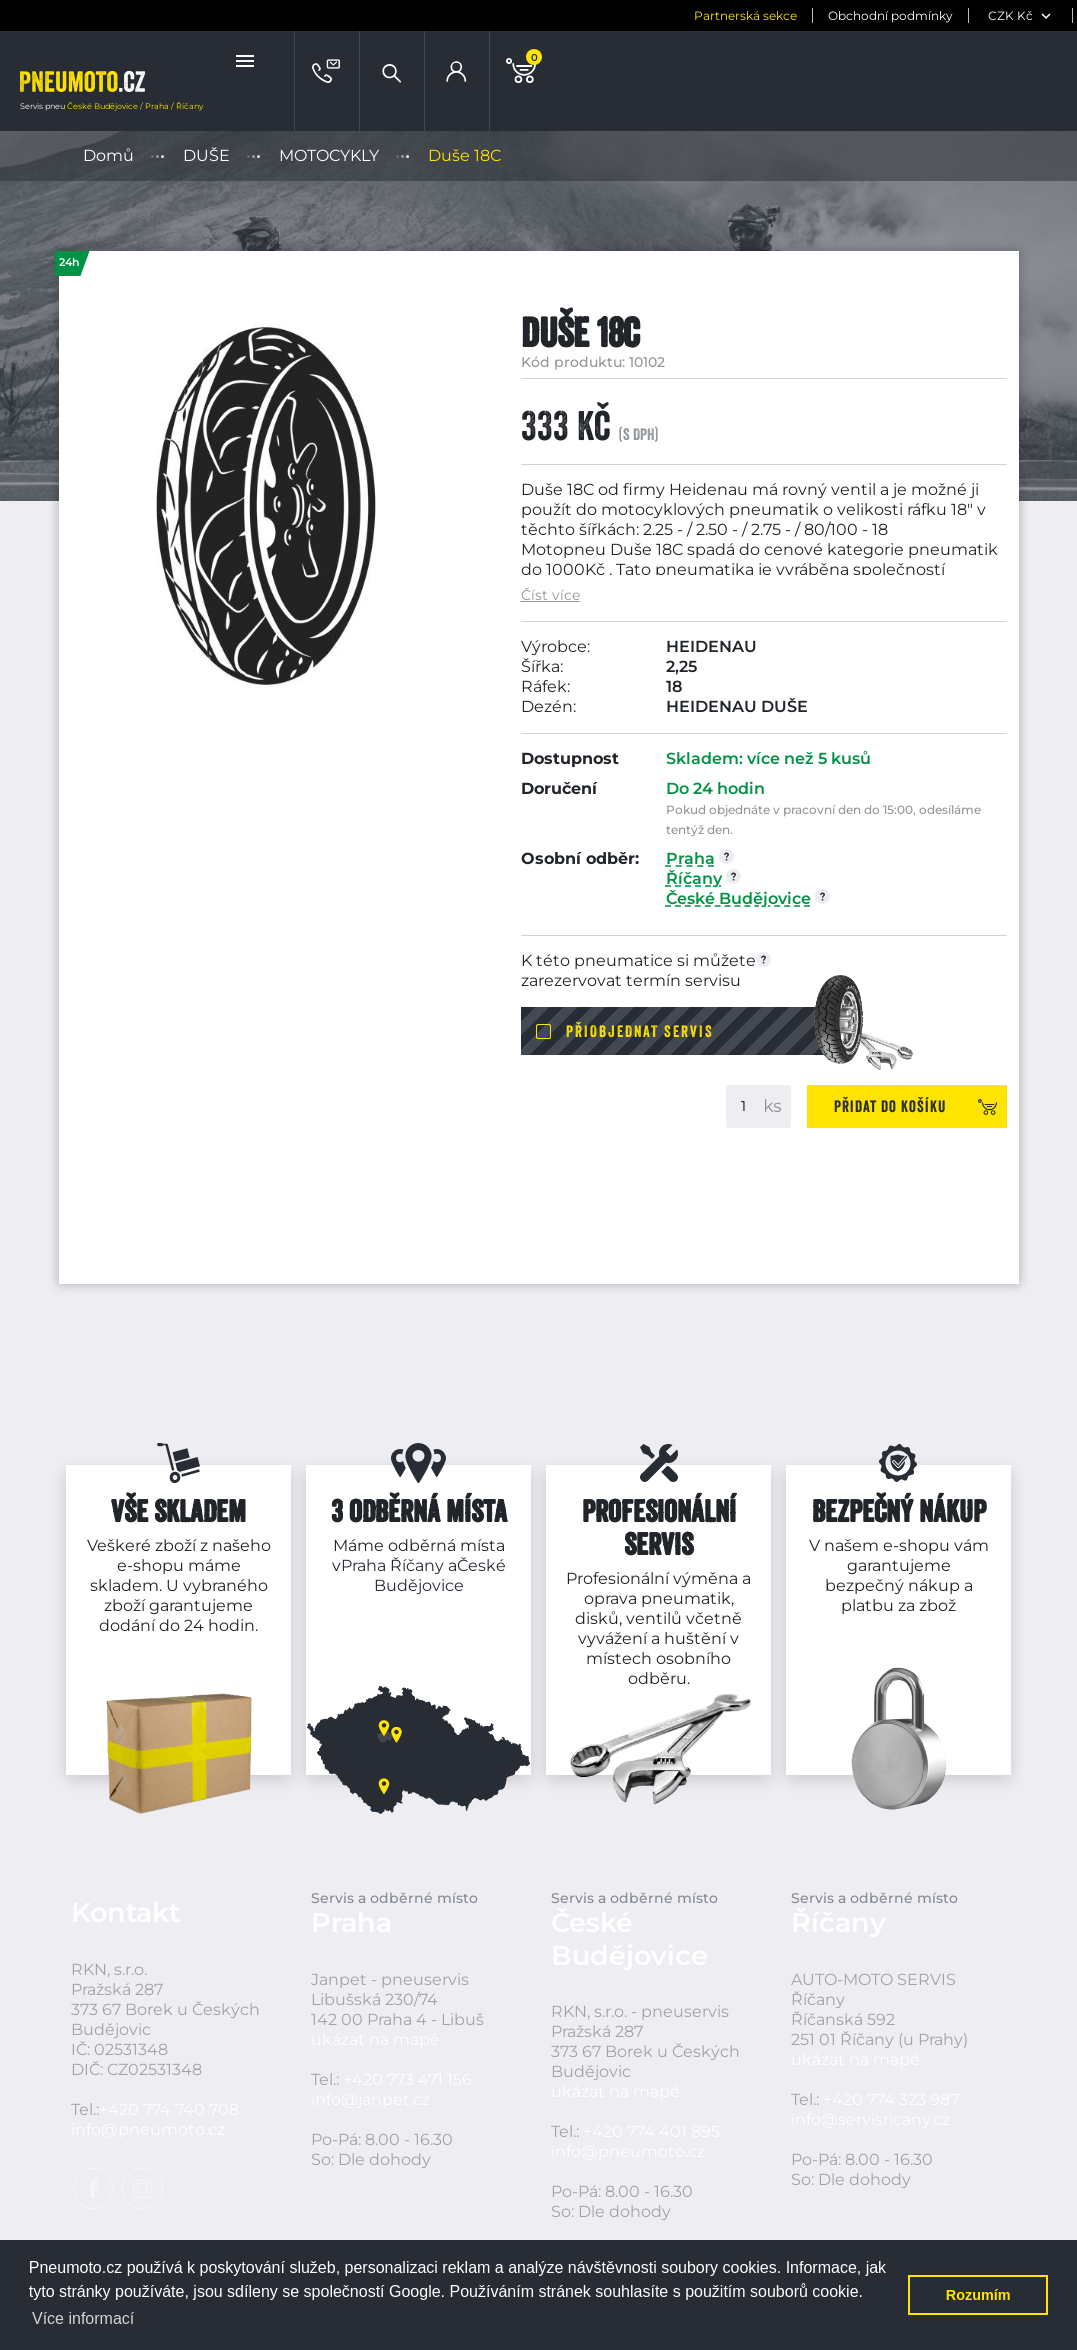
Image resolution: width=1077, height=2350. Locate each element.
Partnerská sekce (656, 15)
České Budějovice (440, 1575)
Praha (363, 1565)
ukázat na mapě (375, 2039)
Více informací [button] (83, 2318)
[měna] (933, 15)
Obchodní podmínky (801, 15)
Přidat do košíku (890, 1106)
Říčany (417, 1565)
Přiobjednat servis (640, 1031)
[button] (247, 61)
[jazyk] (1032, 15)
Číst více (550, 595)
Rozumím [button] (978, 2295)
